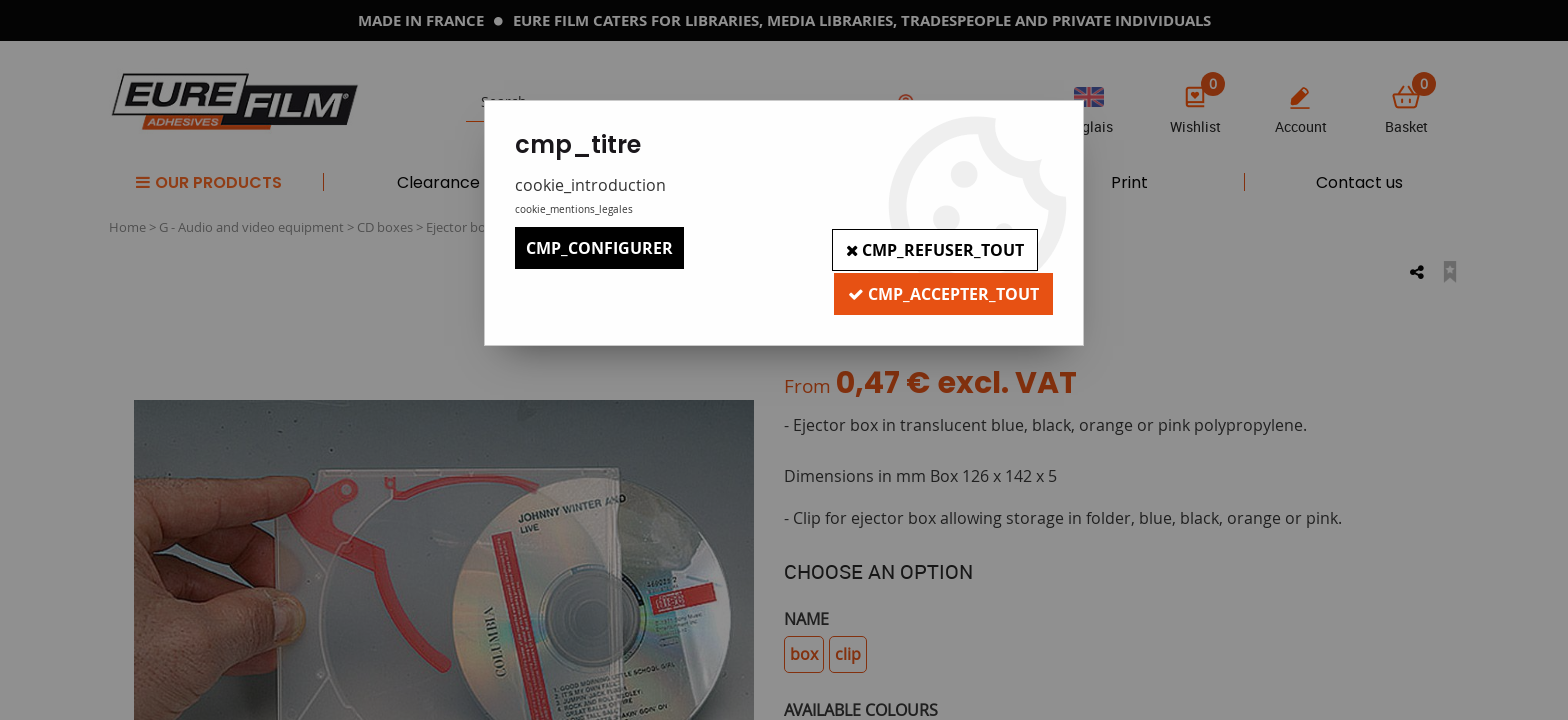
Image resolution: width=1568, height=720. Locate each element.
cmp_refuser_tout (932, 248)
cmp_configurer (599, 248)
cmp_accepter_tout (941, 290)
